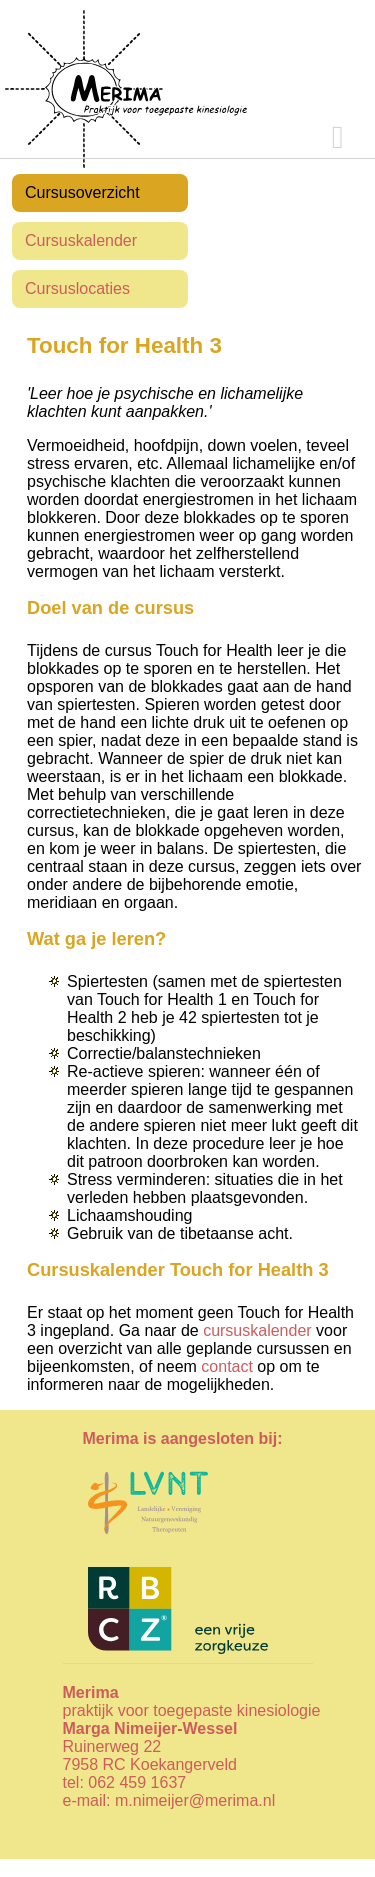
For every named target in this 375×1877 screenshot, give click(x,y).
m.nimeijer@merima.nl (195, 1800)
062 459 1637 (137, 1782)
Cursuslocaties (77, 288)
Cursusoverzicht (82, 192)
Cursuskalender (81, 240)
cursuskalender (257, 1330)
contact (227, 1366)
